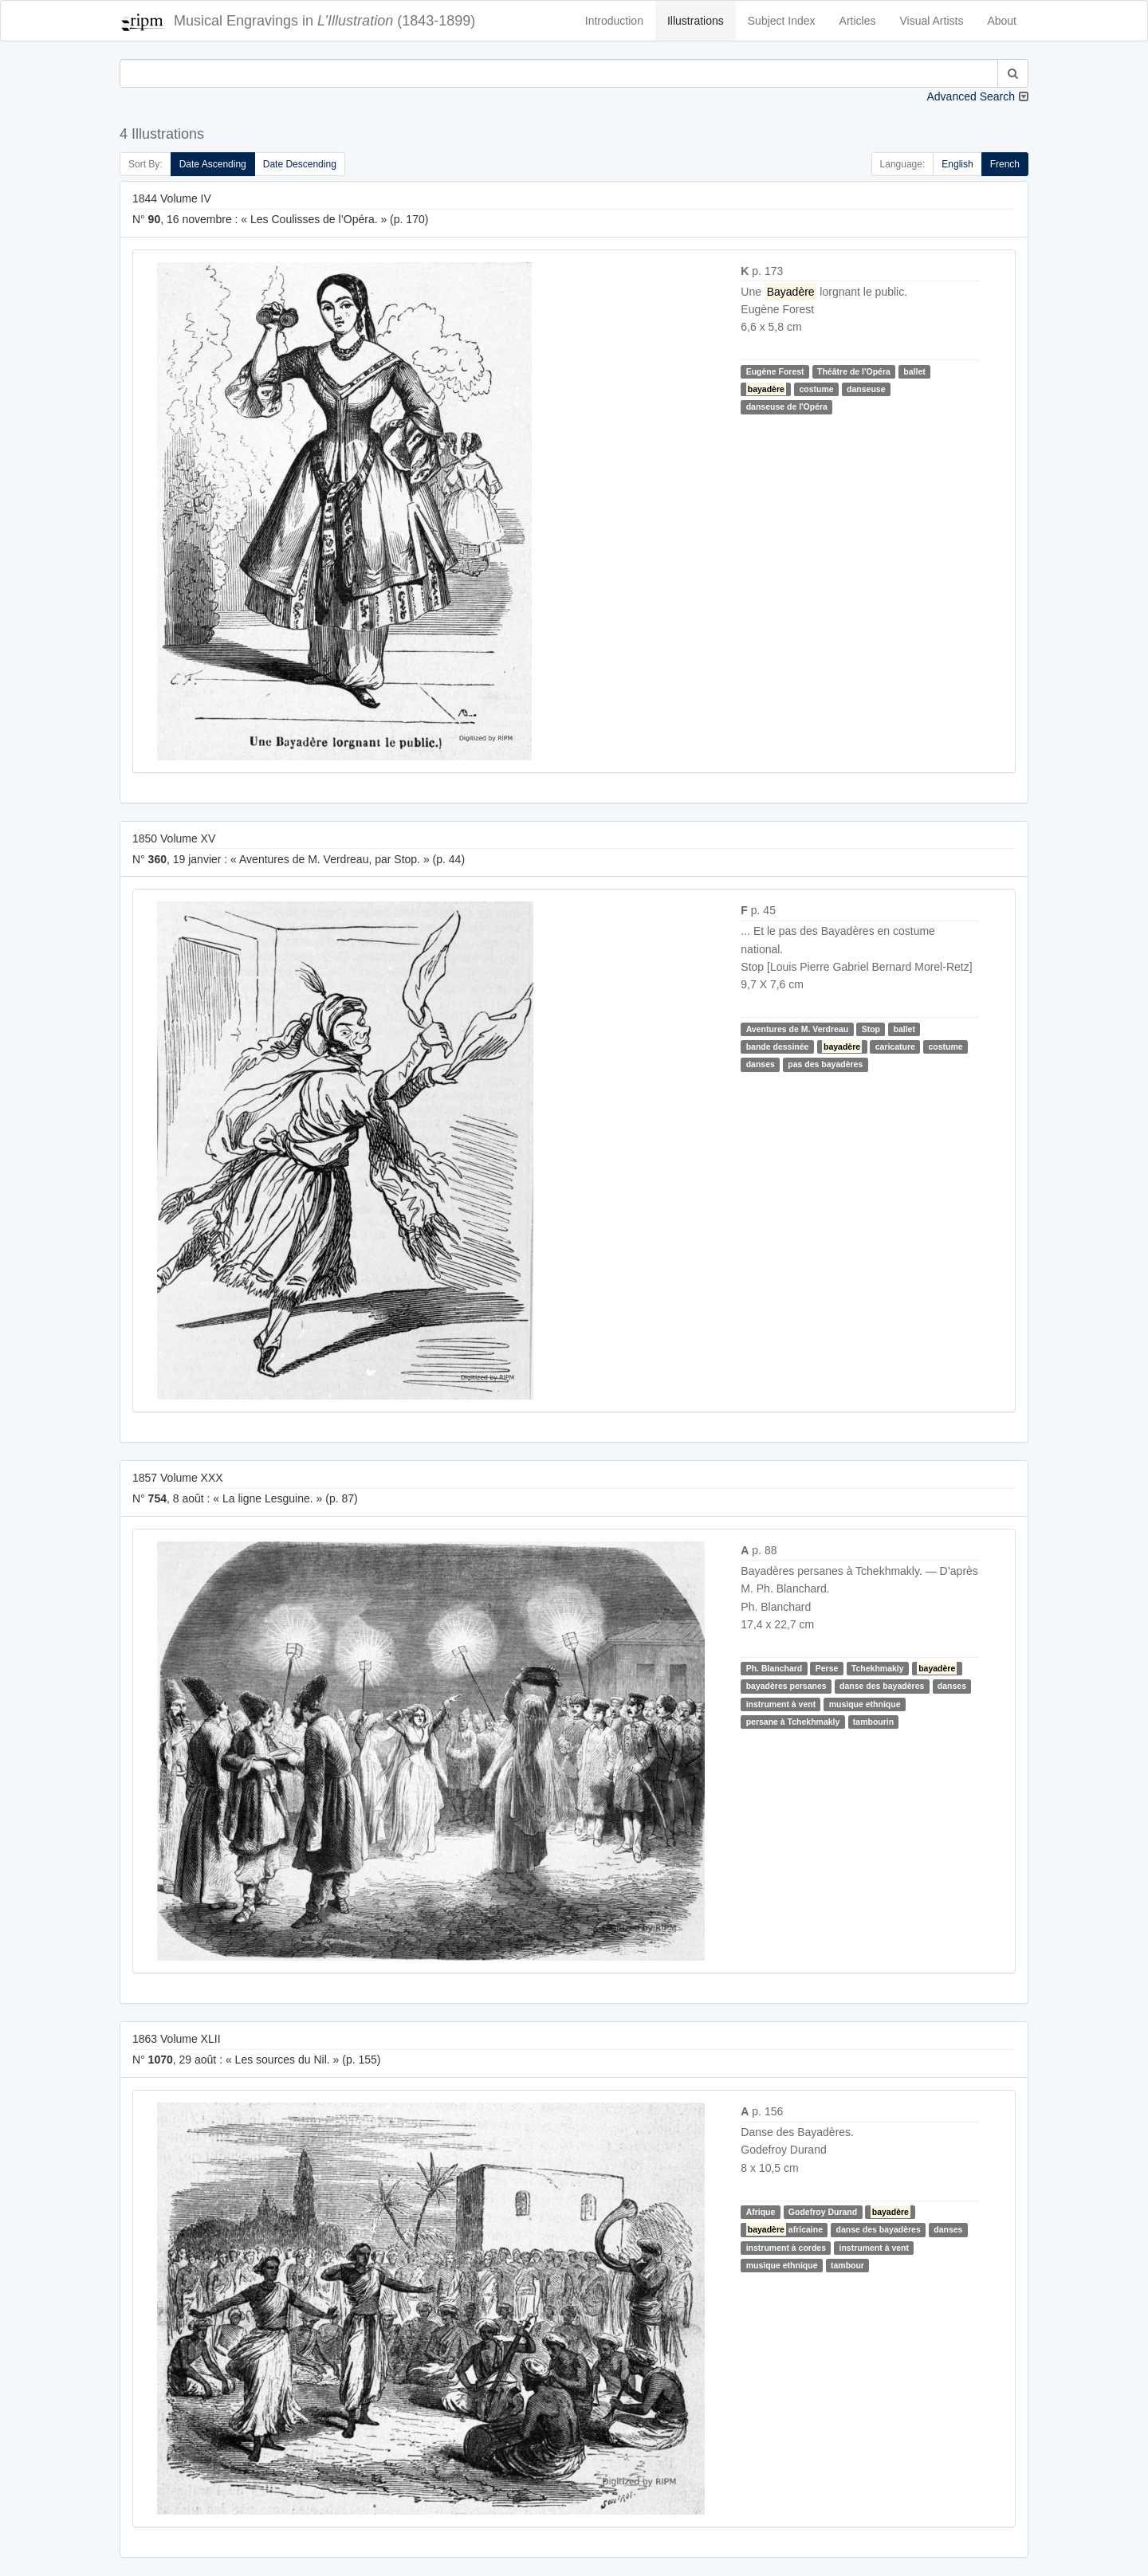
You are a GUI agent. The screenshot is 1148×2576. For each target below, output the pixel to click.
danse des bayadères (881, 1686)
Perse (827, 1668)
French (1005, 164)
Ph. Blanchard (774, 1668)
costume (816, 389)
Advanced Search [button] (970, 96)
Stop (871, 1029)
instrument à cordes (786, 2247)
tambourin (873, 1721)
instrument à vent (781, 1704)
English (957, 164)
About (1001, 20)
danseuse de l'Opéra (787, 406)
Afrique (761, 2212)
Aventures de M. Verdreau (797, 1029)
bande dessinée (777, 1046)
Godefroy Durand (822, 2212)
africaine (784, 2229)
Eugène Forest (775, 371)
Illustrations (695, 20)
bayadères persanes (786, 1686)
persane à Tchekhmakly (793, 1721)
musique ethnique (865, 1704)
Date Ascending (212, 164)
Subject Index (782, 20)
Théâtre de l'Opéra (853, 371)
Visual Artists (932, 20)
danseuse (866, 389)
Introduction (614, 20)
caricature (895, 1046)
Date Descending (299, 164)
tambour (847, 2265)
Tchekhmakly (877, 1668)
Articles (857, 20)
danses (760, 1064)
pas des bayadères (825, 1064)
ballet (914, 371)
